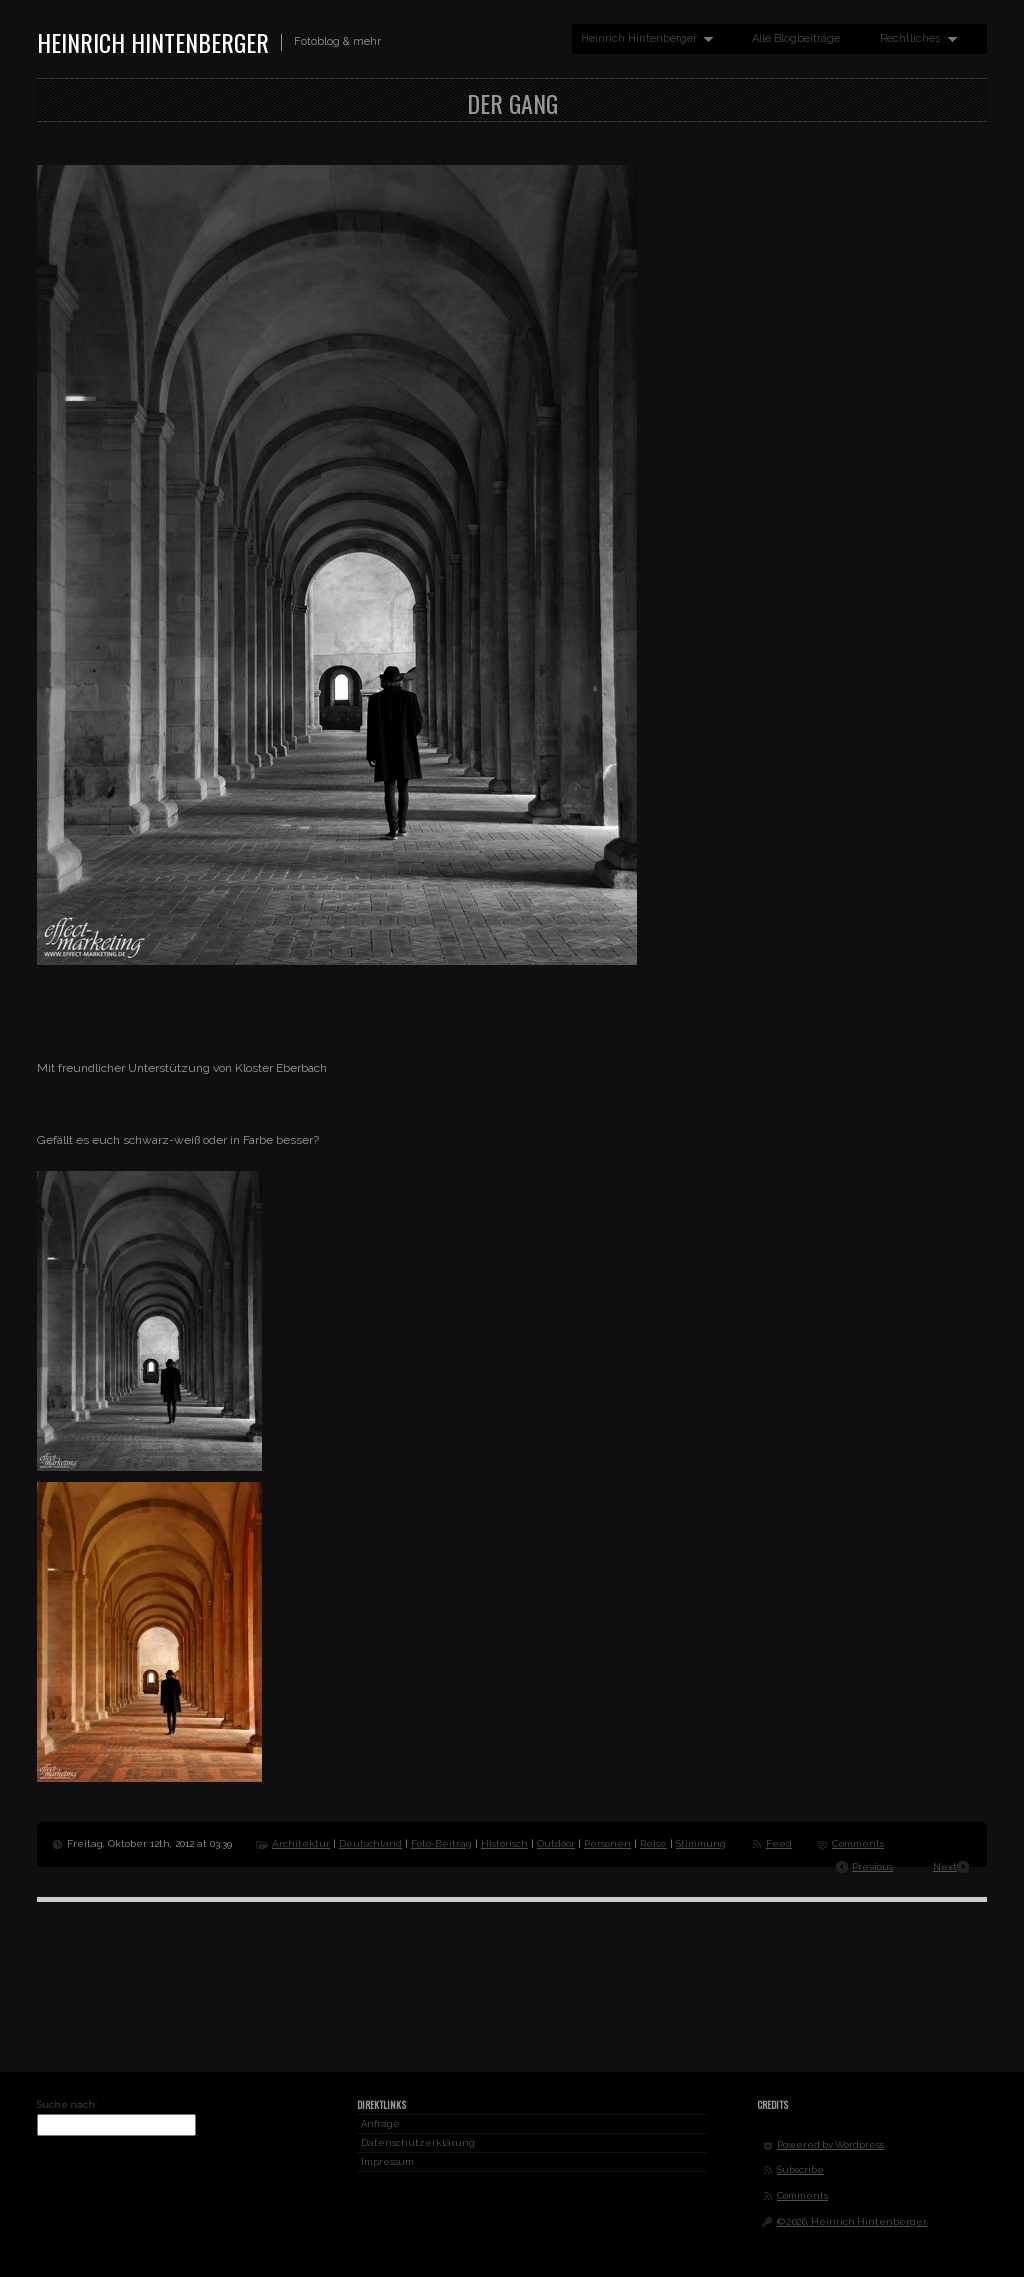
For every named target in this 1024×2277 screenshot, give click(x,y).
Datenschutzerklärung (418, 2142)
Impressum (387, 2161)
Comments (858, 1843)
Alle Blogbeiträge (796, 38)
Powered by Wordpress (830, 2144)
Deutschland (370, 1843)
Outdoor (556, 1843)
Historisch (504, 1843)
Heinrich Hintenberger (153, 42)
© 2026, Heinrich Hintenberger (852, 2221)
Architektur (301, 1843)
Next (945, 1866)
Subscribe (800, 2169)
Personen (607, 1843)
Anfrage (380, 2123)
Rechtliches (914, 39)
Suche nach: (67, 2104)
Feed (779, 1843)
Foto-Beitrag (441, 1843)
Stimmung (701, 1843)
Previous (872, 1866)
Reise (653, 1843)
